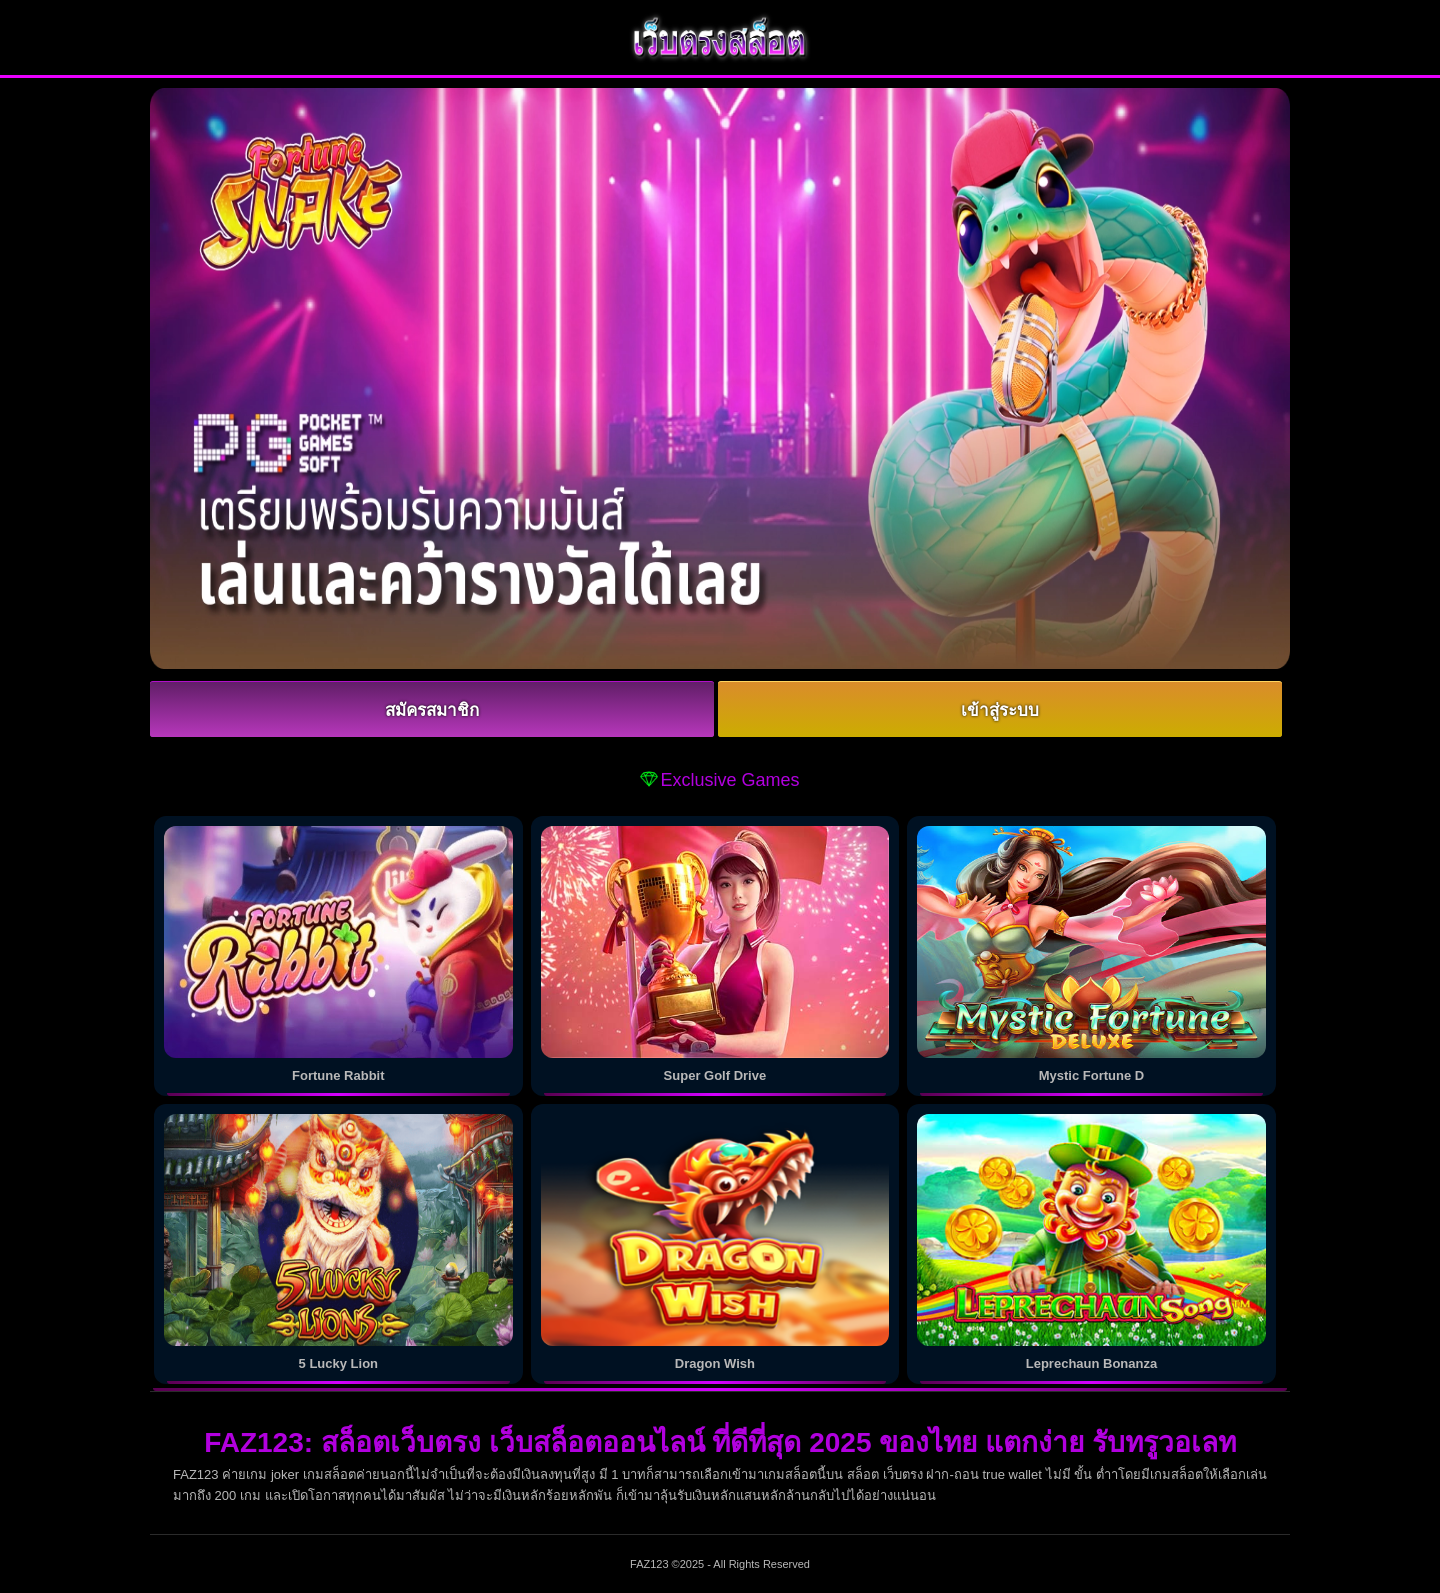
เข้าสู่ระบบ (1000, 710)
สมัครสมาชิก (432, 710)
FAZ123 (649, 1564)
